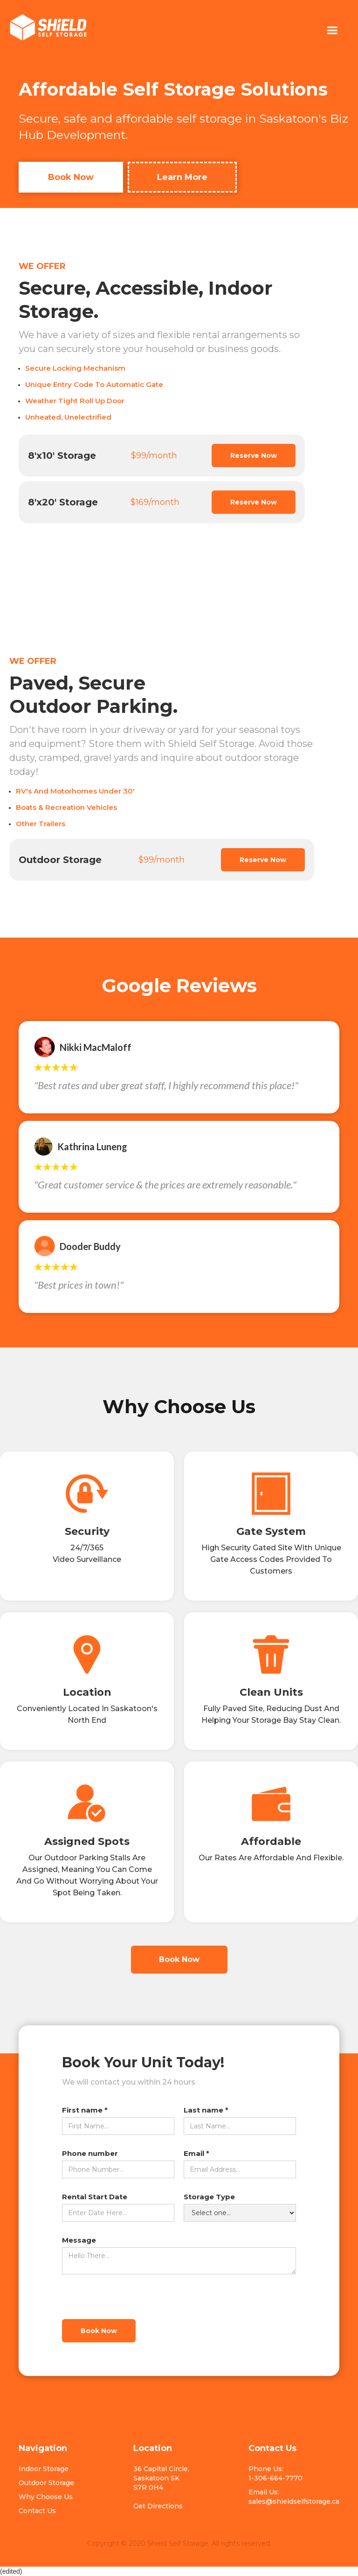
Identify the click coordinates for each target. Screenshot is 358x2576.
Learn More (182, 177)
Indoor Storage (44, 2469)
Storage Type (209, 2196)
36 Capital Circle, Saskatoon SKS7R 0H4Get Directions (161, 2487)
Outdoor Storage (46, 2483)
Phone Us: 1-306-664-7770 (275, 2473)
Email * (196, 2153)
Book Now (71, 177)
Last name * (206, 2110)
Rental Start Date (94, 2196)
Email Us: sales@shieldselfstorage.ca (293, 2497)
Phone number (90, 2153)
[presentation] (133, 2297)
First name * (85, 2110)
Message (79, 2240)
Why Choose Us (46, 2497)
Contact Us (37, 2511)
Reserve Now (253, 455)
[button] (332, 30)
